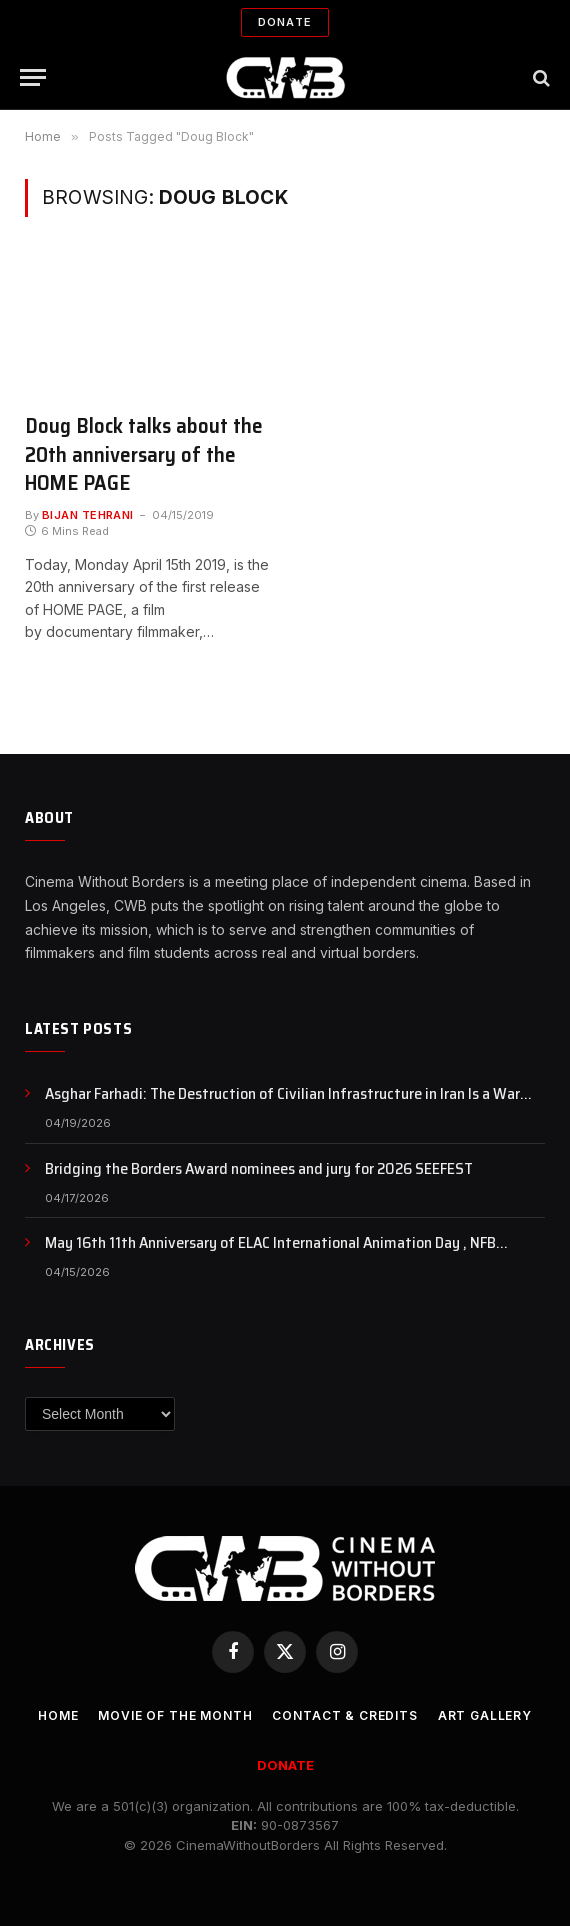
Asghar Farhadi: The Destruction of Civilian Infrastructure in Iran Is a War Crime (282, 1094)
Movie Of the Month (175, 1715)
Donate (285, 22)
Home (58, 1715)
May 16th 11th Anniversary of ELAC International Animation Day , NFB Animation (270, 1243)
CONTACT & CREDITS (344, 1715)
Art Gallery (485, 1715)
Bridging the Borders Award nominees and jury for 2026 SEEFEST (259, 1169)
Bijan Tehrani (88, 515)
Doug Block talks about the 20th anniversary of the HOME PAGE (144, 455)
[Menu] (33, 77)
